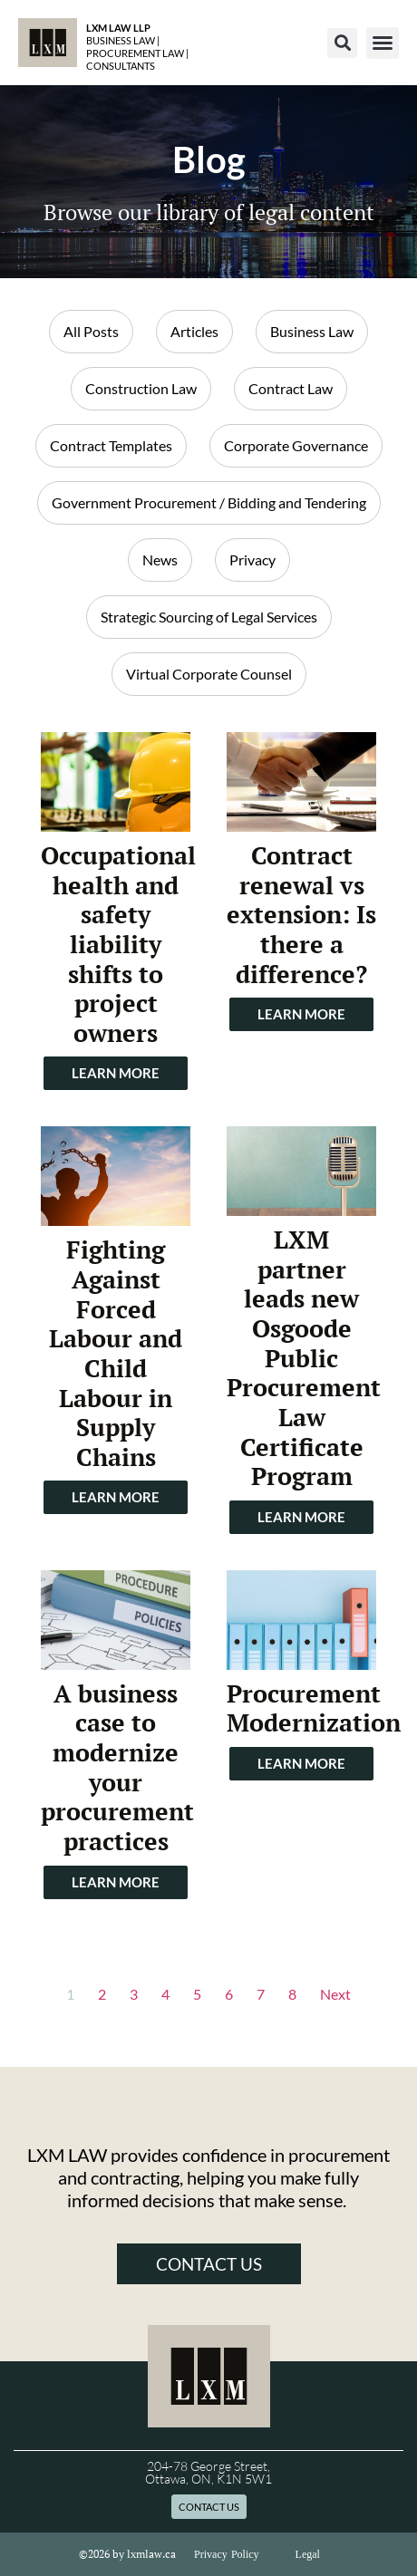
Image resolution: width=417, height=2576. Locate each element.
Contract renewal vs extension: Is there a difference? (301, 914)
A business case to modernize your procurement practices (117, 1767)
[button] (342, 43)
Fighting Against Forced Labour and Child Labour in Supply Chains (115, 1352)
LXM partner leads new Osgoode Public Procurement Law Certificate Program (304, 1357)
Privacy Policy (226, 2554)
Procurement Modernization (314, 1708)
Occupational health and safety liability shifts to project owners (118, 944)
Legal (308, 2554)
